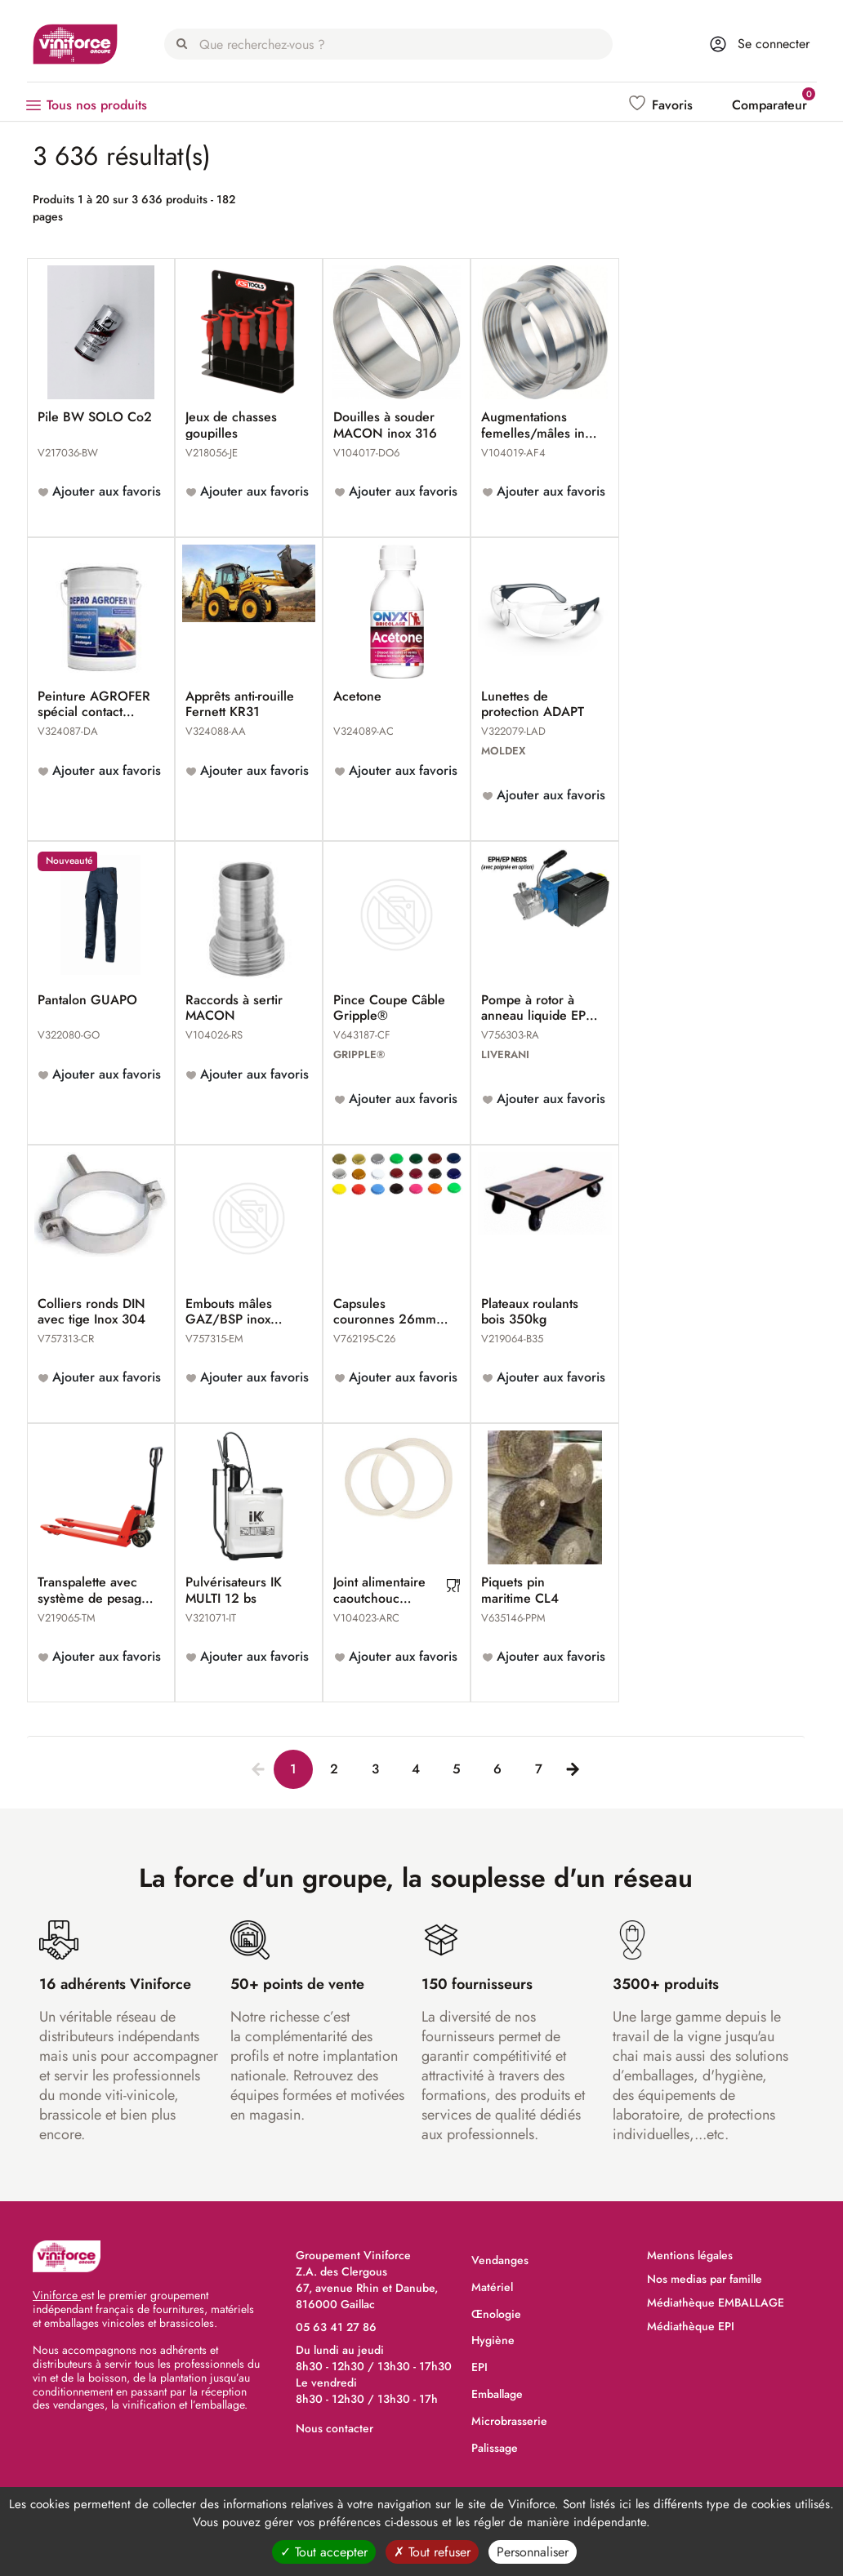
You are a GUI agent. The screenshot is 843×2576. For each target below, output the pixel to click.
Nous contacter (334, 2428)
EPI (479, 2367)
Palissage (494, 2448)
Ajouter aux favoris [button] (104, 491)
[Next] (569, 1766)
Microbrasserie (509, 2421)
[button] (662, 105)
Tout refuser (432, 2552)
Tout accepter (324, 2552)
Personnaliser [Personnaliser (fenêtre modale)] (533, 2552)
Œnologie (496, 2314)
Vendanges (500, 2260)
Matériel (492, 2287)
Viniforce (57, 2295)
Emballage (497, 2394)
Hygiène (493, 2340)
